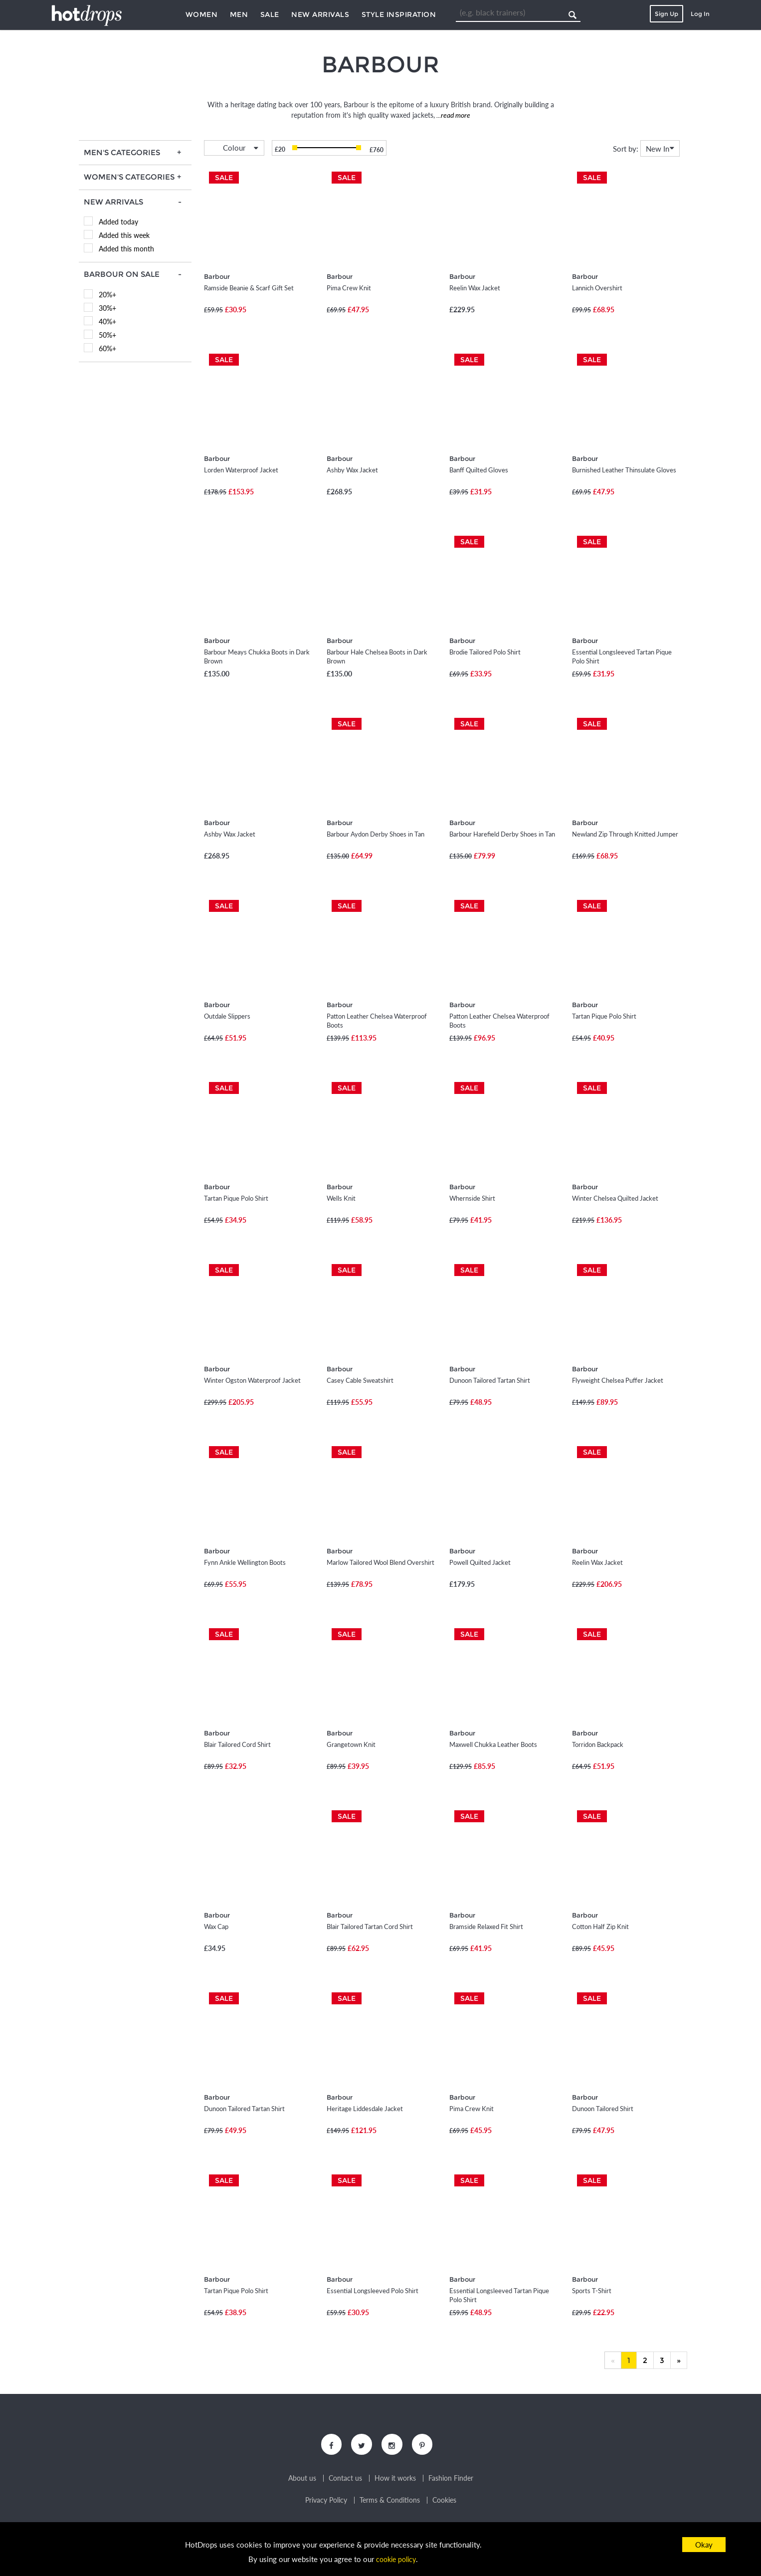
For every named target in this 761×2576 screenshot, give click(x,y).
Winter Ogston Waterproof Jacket (252, 1380)
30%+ (107, 308)
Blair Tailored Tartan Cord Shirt (370, 1927)
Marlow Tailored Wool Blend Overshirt (380, 1562)
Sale (269, 14)
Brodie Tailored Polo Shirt (485, 652)
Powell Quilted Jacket (480, 1562)
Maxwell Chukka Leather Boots (493, 1744)
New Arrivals (320, 14)
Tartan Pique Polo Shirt (604, 1016)
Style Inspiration (399, 14)
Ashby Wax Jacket (352, 470)
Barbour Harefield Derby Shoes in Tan (502, 834)
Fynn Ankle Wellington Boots (245, 1562)
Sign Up (666, 13)
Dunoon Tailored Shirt (602, 2109)
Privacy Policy (326, 2501)
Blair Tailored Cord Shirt (237, 1744)
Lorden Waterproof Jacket (241, 470)
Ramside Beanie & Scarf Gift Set (249, 288)
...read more (452, 115)
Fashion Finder (450, 2479)
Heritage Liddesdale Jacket (365, 2109)
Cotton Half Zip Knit (600, 1927)
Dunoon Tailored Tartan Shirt (489, 1380)
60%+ (107, 348)
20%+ (107, 294)
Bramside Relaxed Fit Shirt (486, 1927)
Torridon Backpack (597, 1744)
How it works (395, 2479)
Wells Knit (341, 1198)
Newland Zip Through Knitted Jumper (625, 834)
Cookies (444, 2501)
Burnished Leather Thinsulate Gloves (624, 470)
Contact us (345, 2479)
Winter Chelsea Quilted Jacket (615, 1198)
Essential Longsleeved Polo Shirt (372, 2291)
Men (239, 14)
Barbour (217, 276)
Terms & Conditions (390, 2501)
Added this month (126, 248)
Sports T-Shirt (591, 2291)
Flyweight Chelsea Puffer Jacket (617, 1380)
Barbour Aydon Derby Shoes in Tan (375, 834)
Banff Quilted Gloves (478, 470)
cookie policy (396, 2559)
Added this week (124, 235)
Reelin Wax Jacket (474, 288)
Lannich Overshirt (597, 288)
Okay (704, 2544)
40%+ (107, 321)
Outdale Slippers (227, 1016)
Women (202, 14)
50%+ (107, 335)
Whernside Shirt (472, 1198)
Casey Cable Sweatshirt (360, 1380)
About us (302, 2479)
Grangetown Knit (351, 1744)
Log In (700, 13)
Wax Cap (216, 1927)
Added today (118, 221)
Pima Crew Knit (349, 288)
